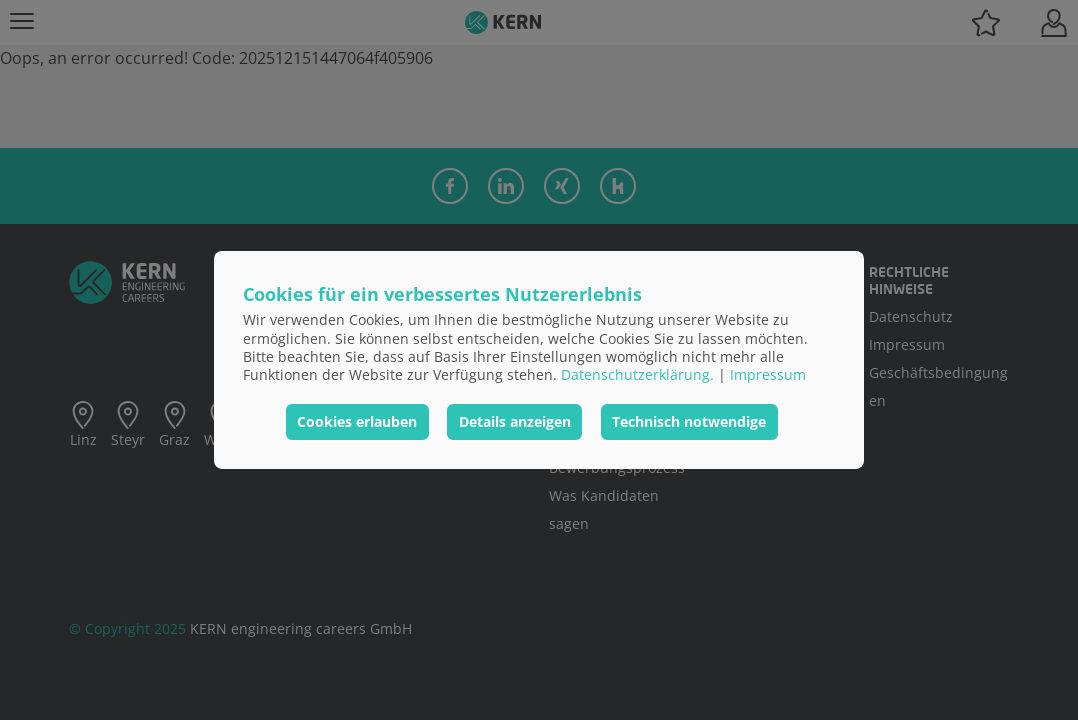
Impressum (768, 374)
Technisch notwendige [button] (689, 421)
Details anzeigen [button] (515, 421)
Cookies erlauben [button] (357, 421)
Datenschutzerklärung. (637, 374)
